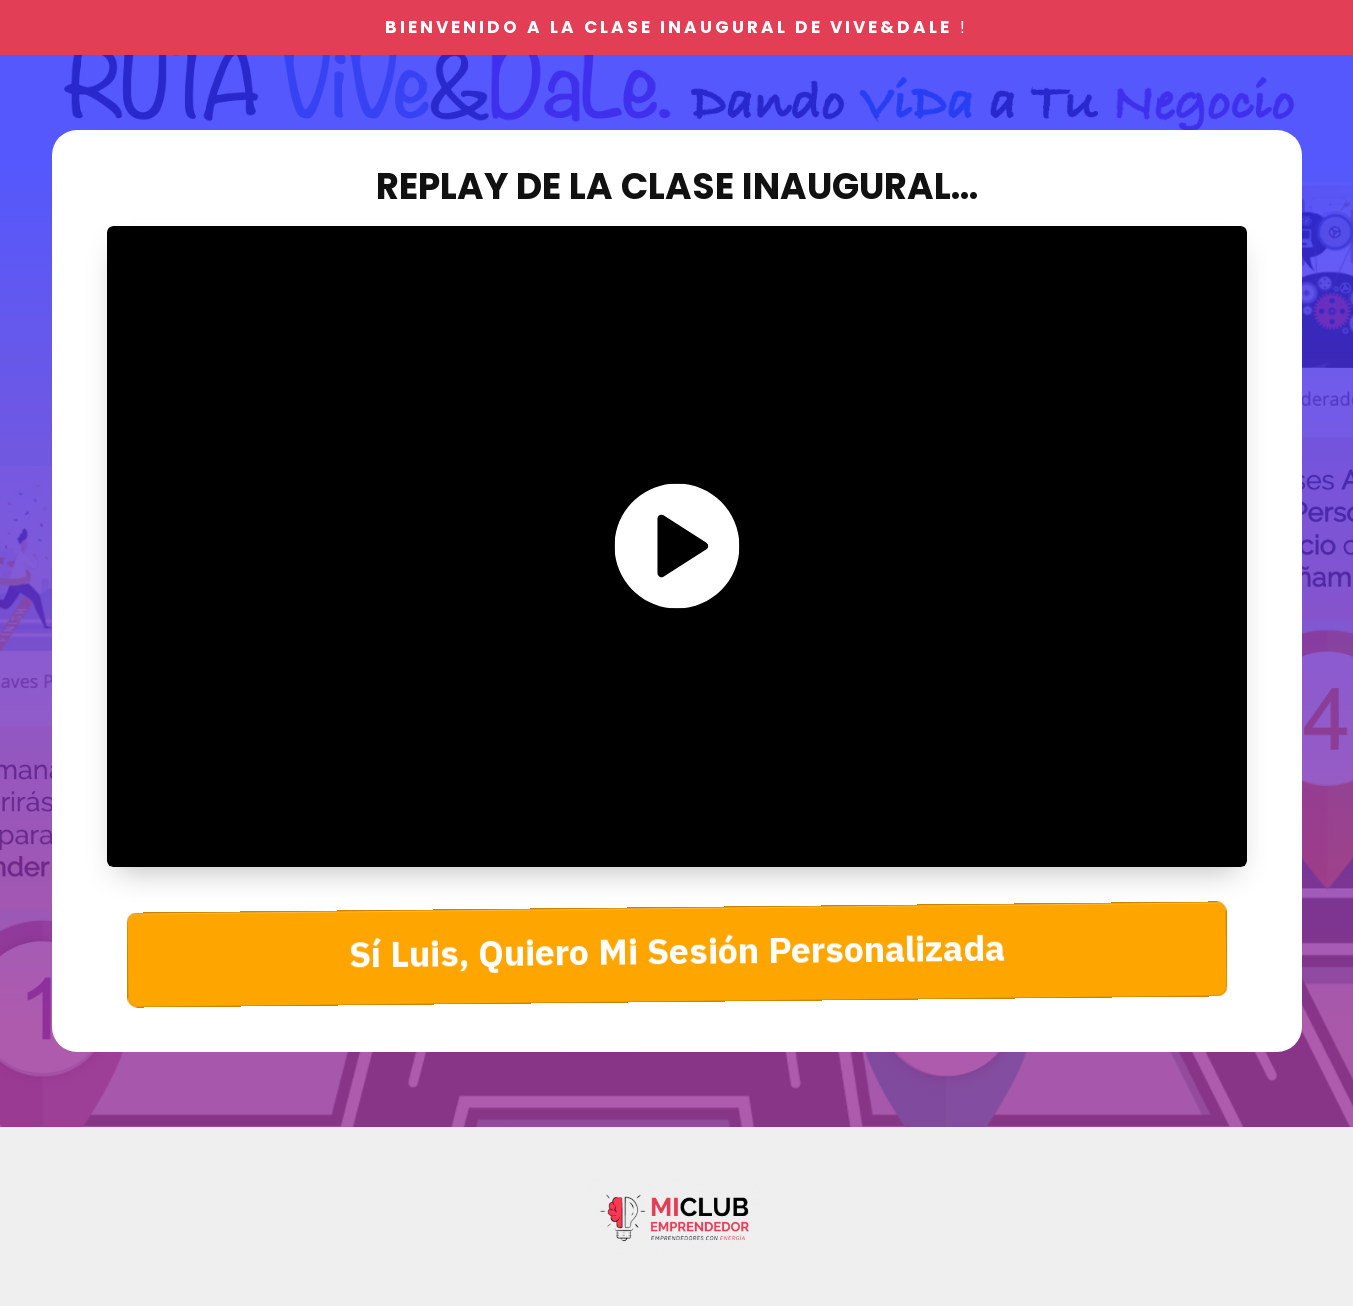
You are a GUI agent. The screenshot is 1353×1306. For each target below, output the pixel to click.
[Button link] (676, 954)
